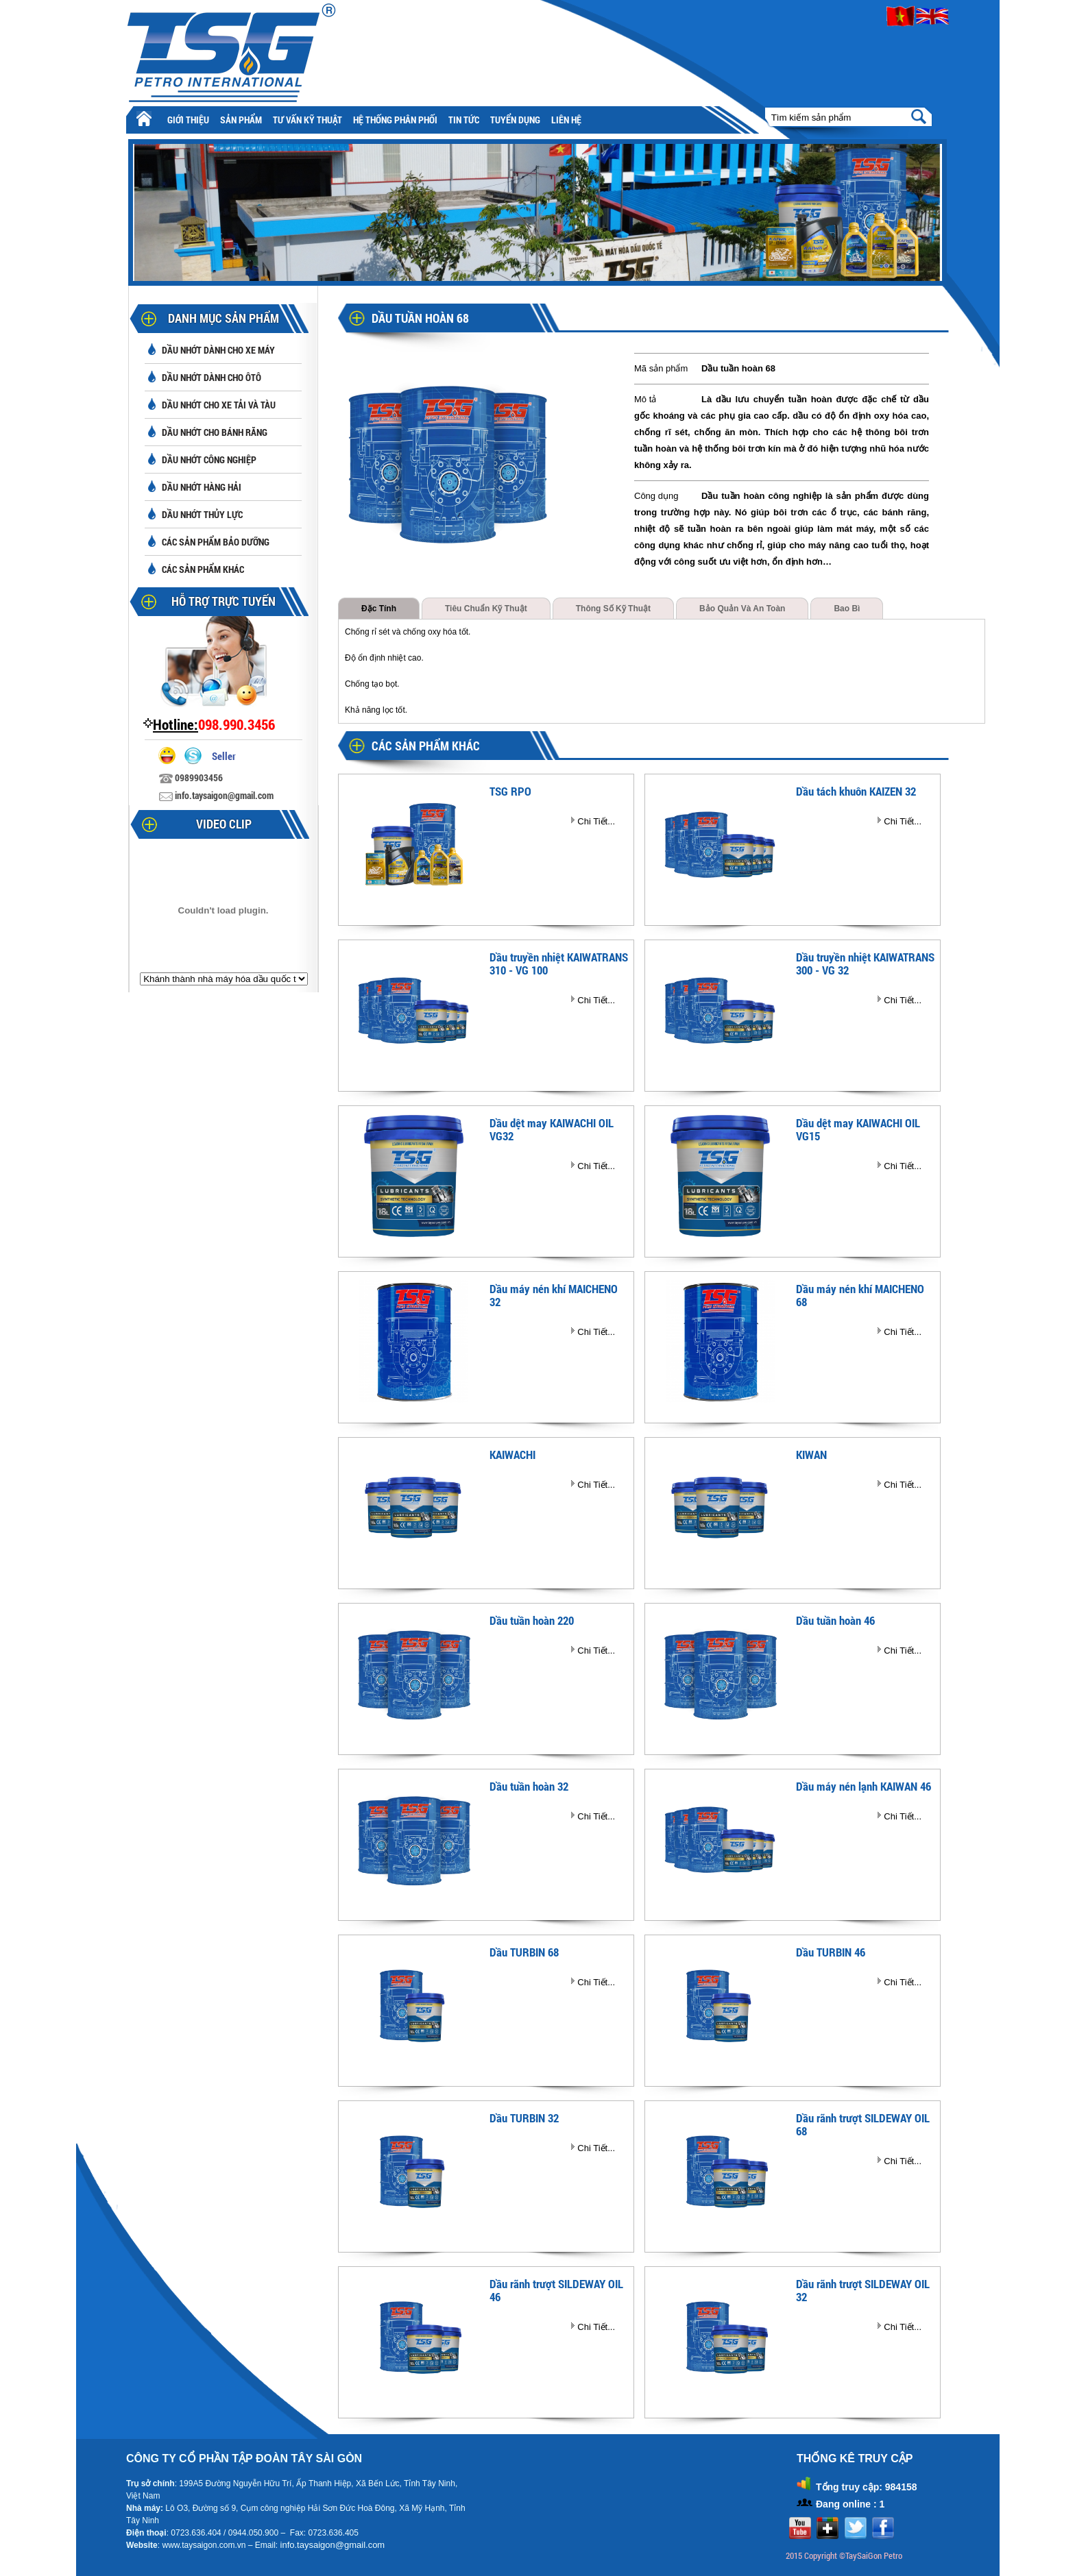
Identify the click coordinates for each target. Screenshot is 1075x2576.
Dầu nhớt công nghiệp (209, 459)
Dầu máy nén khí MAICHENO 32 (554, 1295)
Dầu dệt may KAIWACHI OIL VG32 (552, 1129)
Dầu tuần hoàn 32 (529, 1786)
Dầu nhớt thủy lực (202, 514)
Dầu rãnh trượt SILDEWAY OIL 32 (863, 2290)
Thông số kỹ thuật (613, 608)
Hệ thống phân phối (395, 119)
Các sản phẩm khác (203, 569)
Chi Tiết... (596, 821)
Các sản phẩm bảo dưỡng (215, 541)
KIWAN (811, 1454)
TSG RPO (510, 791)
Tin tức (463, 119)
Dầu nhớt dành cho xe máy (218, 349)
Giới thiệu (188, 119)
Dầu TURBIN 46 (830, 1952)
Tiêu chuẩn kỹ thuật (486, 608)
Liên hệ (566, 119)
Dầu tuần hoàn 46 (835, 1620)
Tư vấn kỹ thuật (307, 119)
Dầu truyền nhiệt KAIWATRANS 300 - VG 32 (865, 963)
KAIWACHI (512, 1454)
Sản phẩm (241, 119)
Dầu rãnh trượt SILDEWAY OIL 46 (556, 2290)
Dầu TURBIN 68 (524, 1952)
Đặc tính (378, 608)
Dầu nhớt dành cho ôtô (211, 377)
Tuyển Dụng (515, 119)
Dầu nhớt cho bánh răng (214, 432)
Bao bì (847, 608)
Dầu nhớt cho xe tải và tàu (219, 404)
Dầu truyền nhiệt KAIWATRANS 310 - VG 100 (559, 963)
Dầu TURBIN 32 (524, 2118)
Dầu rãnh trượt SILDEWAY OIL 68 (863, 2124)
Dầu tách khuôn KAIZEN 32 (856, 791)
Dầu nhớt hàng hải (201, 486)
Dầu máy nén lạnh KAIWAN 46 (863, 1786)
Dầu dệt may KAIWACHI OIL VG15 (858, 1129)
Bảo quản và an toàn (742, 608)
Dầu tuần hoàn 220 (532, 1620)
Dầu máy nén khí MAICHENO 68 (860, 1295)
